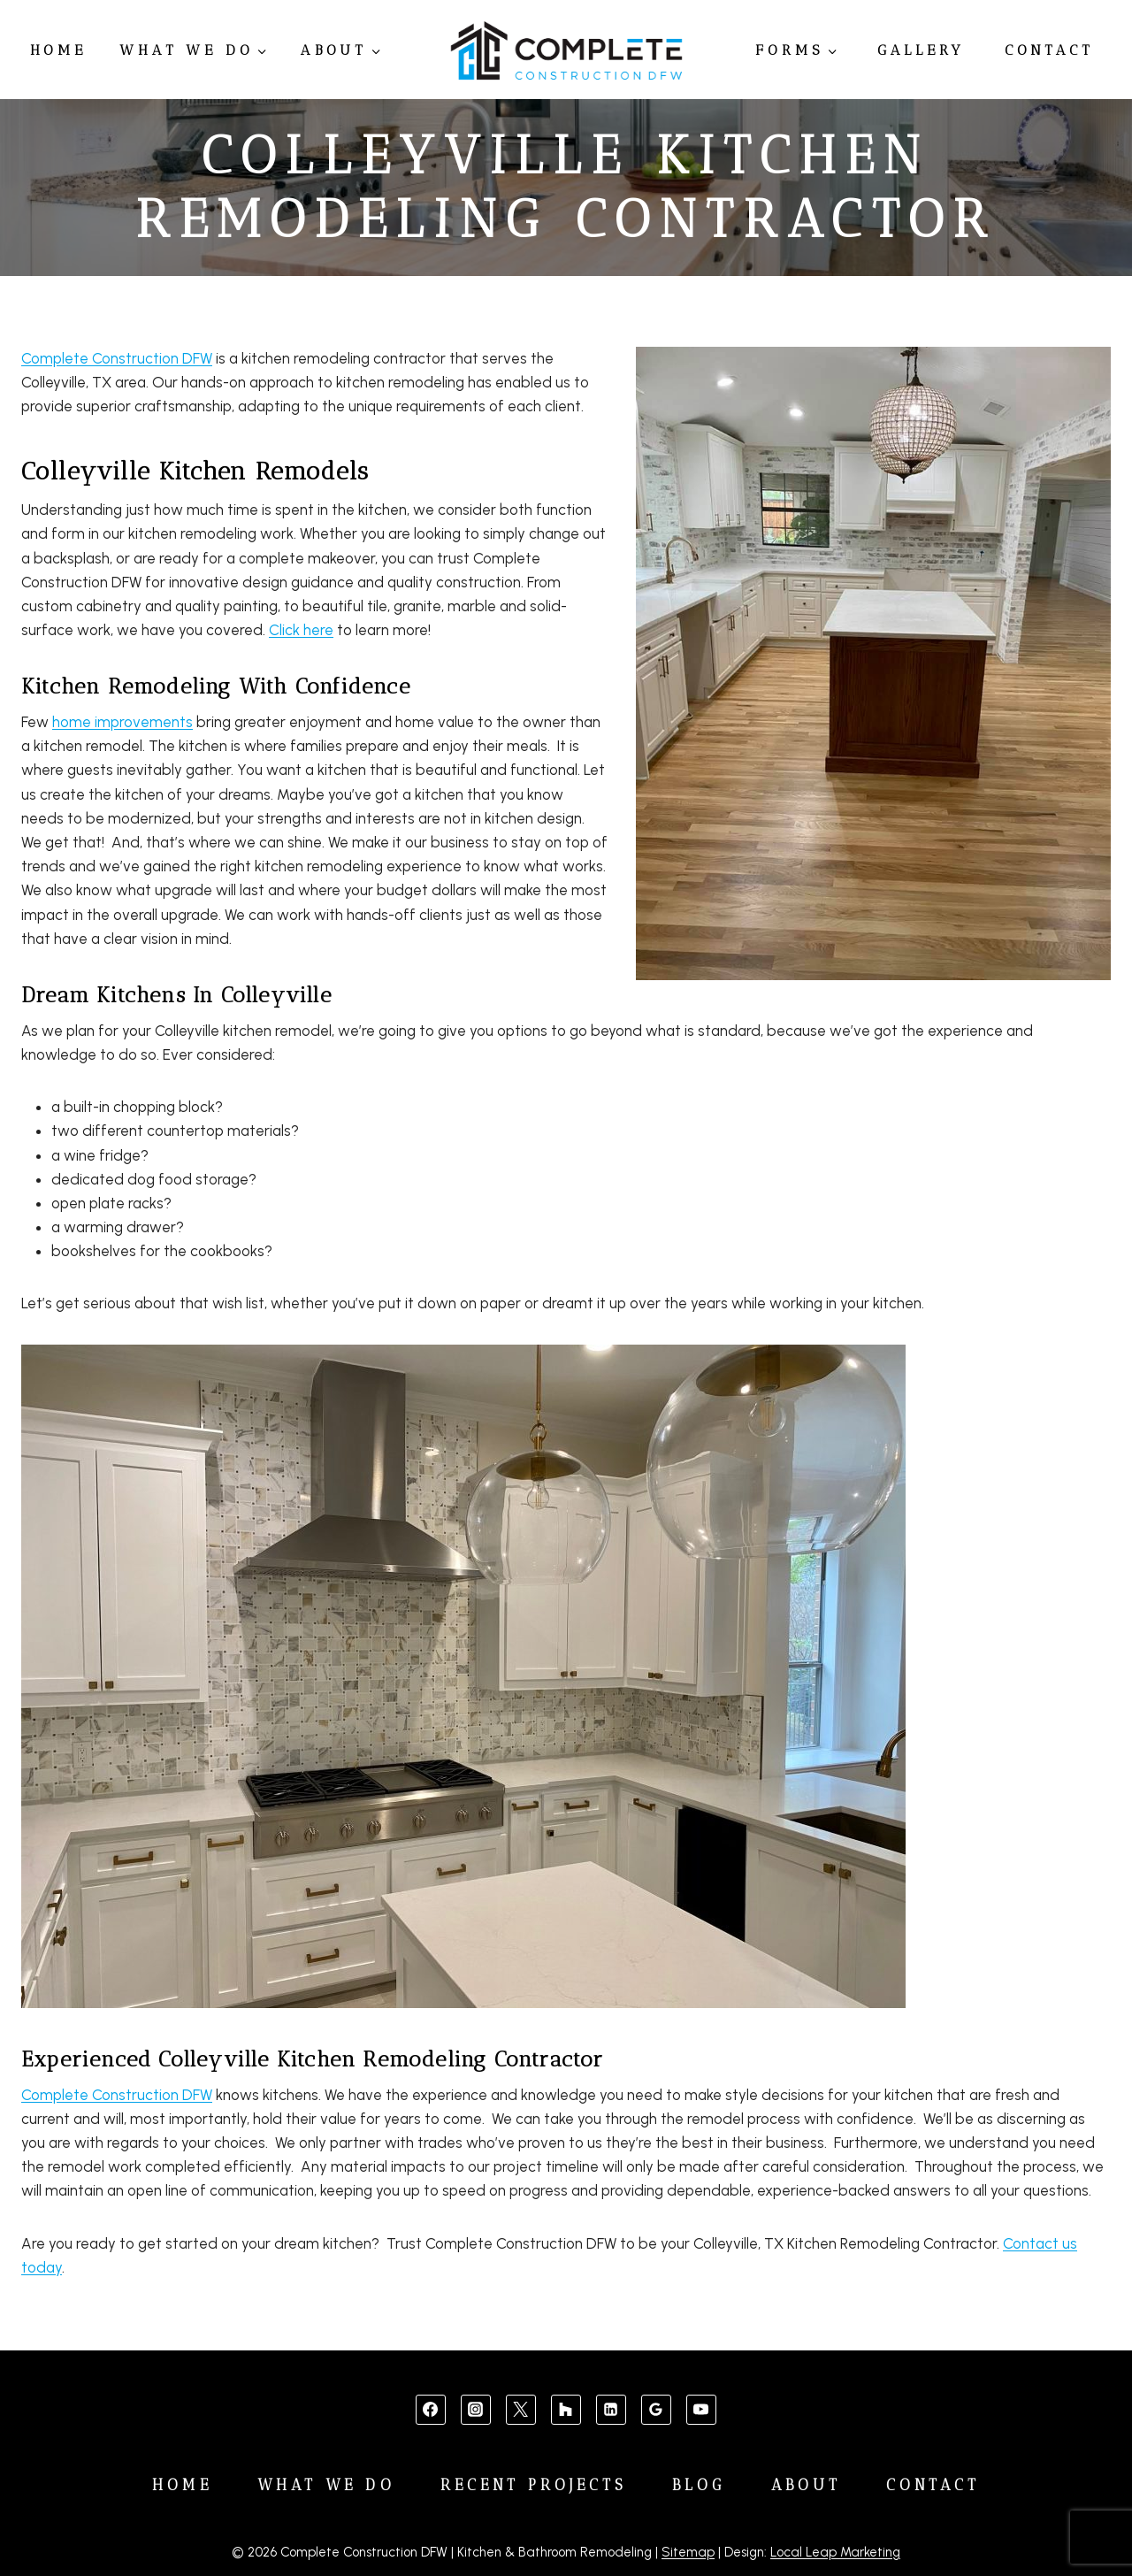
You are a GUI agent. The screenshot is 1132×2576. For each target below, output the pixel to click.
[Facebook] (431, 2410)
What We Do (326, 2485)
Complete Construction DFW (116, 358)
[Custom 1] (566, 2410)
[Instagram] (476, 2410)
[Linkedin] (611, 2410)
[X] (521, 2410)
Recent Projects (534, 2485)
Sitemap (688, 2552)
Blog (698, 2485)
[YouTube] (701, 2410)
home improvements (122, 722)
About (806, 2485)
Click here (301, 630)
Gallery (921, 50)
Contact (1049, 50)
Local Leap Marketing (835, 2552)
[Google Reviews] (656, 2410)
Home (58, 50)
